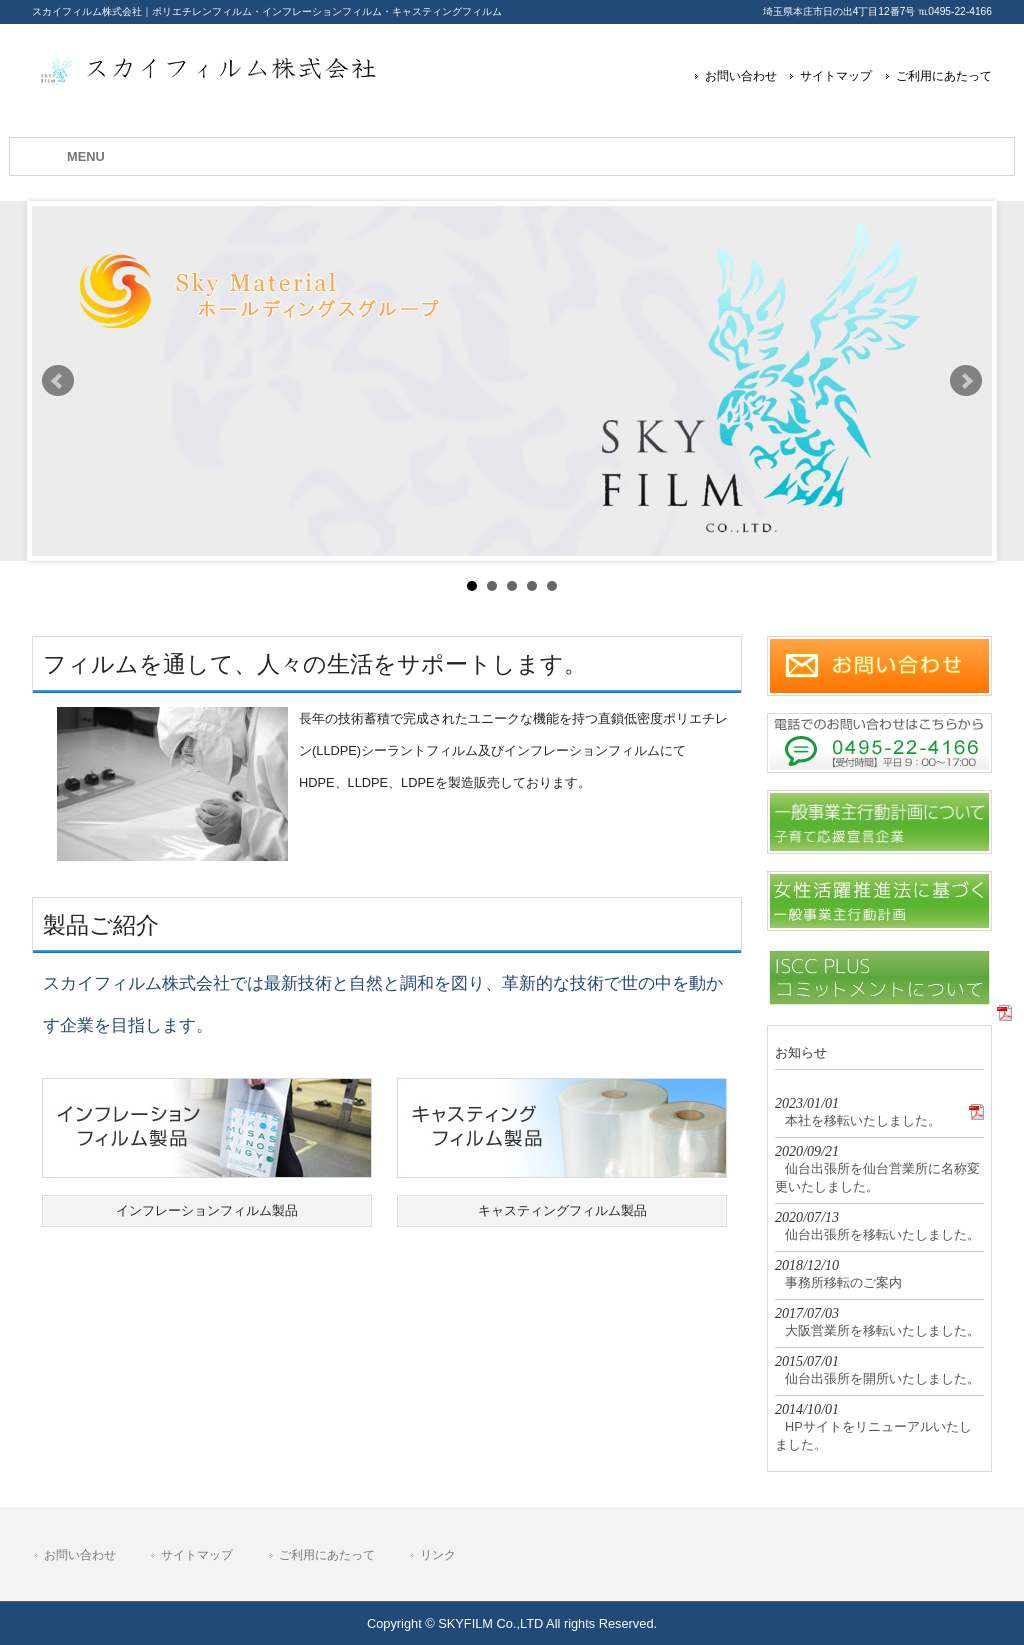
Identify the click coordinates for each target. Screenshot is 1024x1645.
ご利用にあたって (944, 76)
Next (966, 381)
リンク (438, 1555)
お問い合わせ (741, 76)
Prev (58, 381)
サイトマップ (836, 76)
